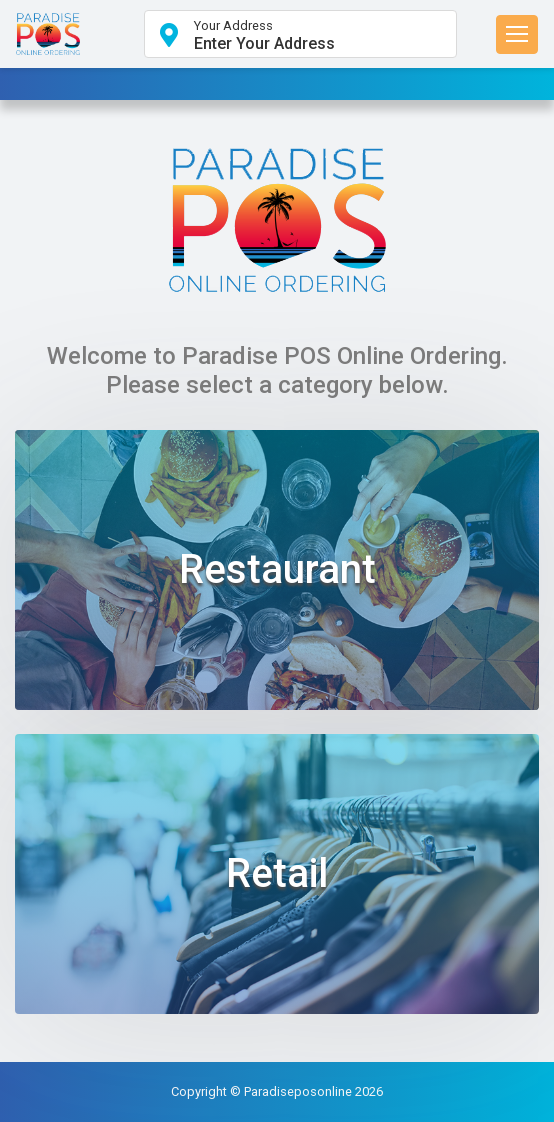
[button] (300, 34)
